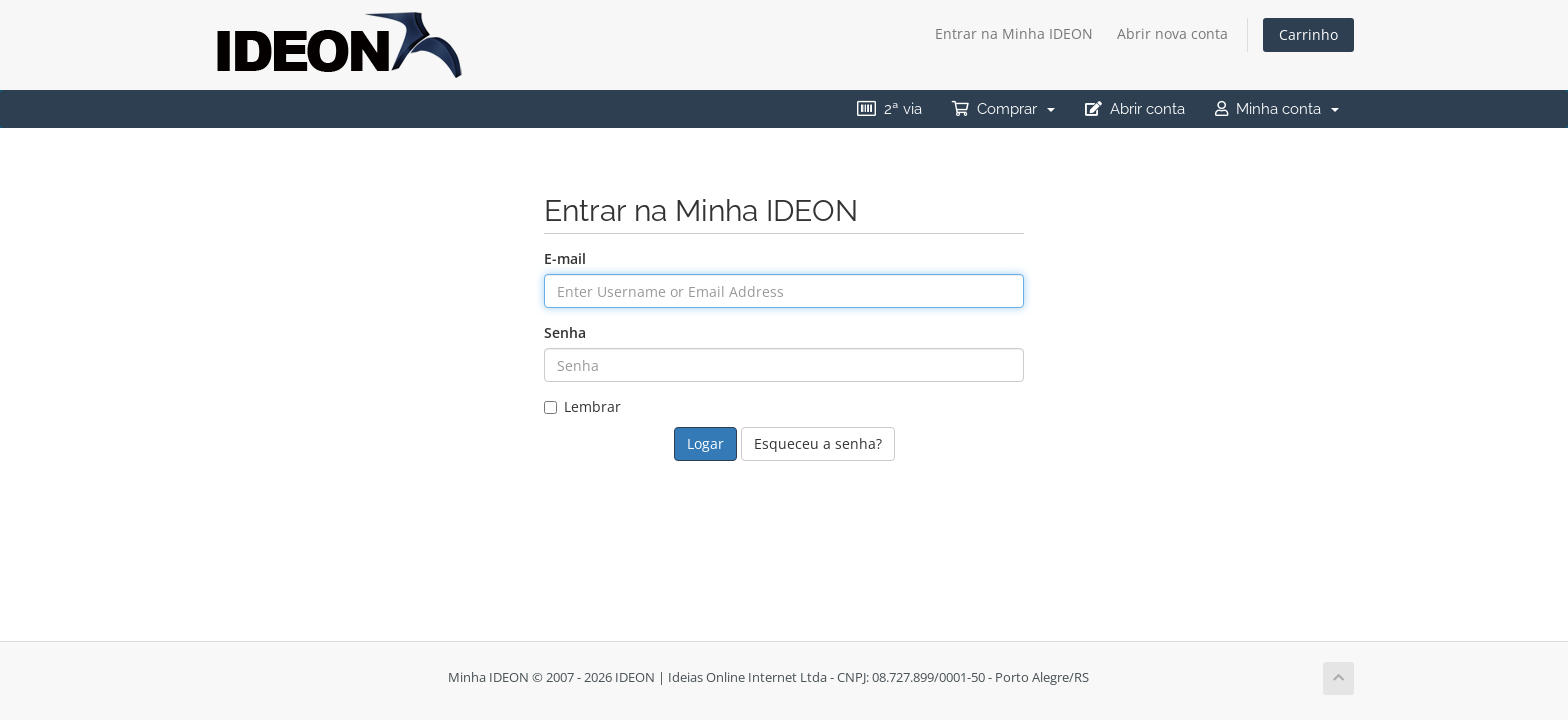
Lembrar (582, 406)
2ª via (889, 109)
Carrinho (1308, 34)
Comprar (1003, 109)
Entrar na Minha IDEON (1014, 33)
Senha (565, 332)
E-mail (565, 258)
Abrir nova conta (1172, 33)
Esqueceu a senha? (818, 443)
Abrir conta (1135, 109)
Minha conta (1277, 109)
